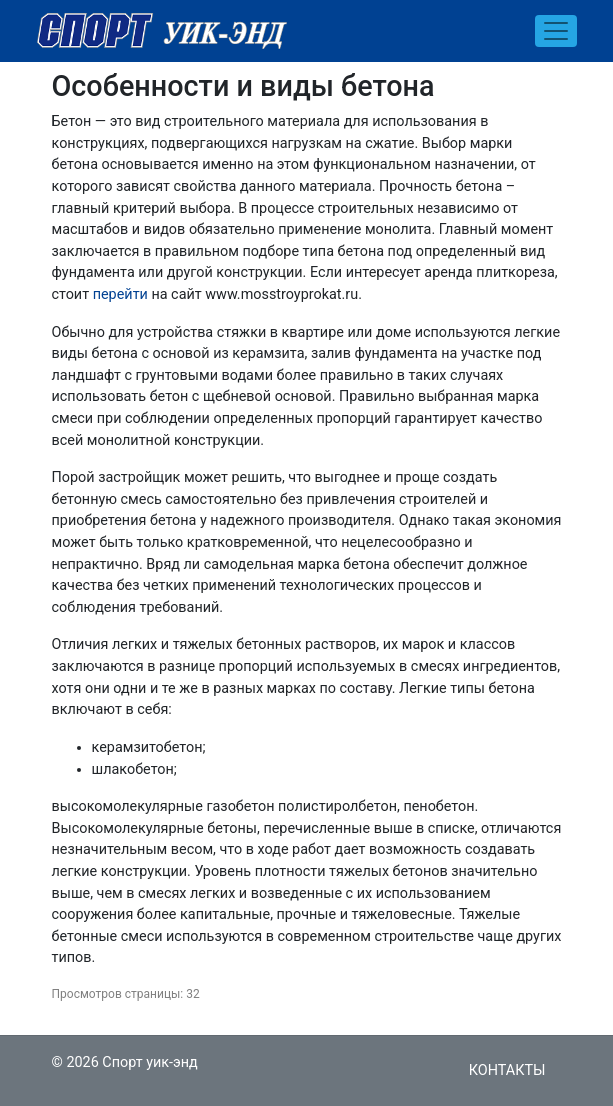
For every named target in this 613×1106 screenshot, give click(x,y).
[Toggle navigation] (556, 31)
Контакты (507, 1070)
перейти (120, 294)
